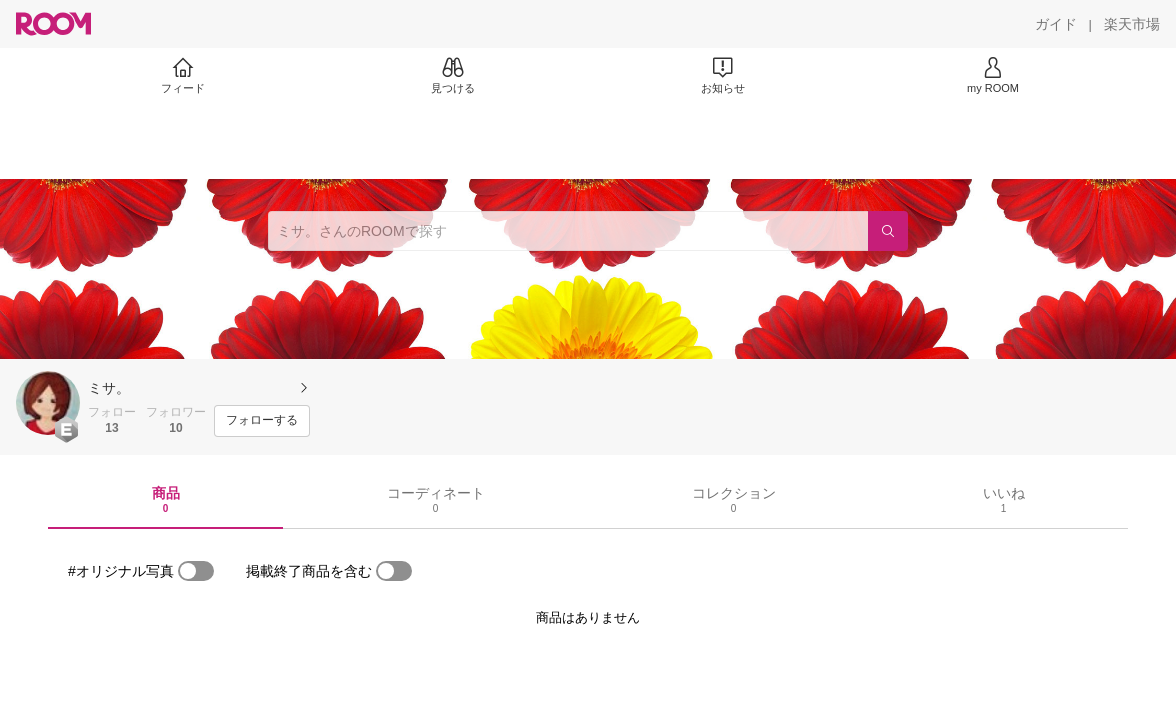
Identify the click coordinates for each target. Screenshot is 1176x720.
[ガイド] (1056, 24)
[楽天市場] (1132, 24)
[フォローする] (262, 421)
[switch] (196, 571)
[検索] (888, 231)
